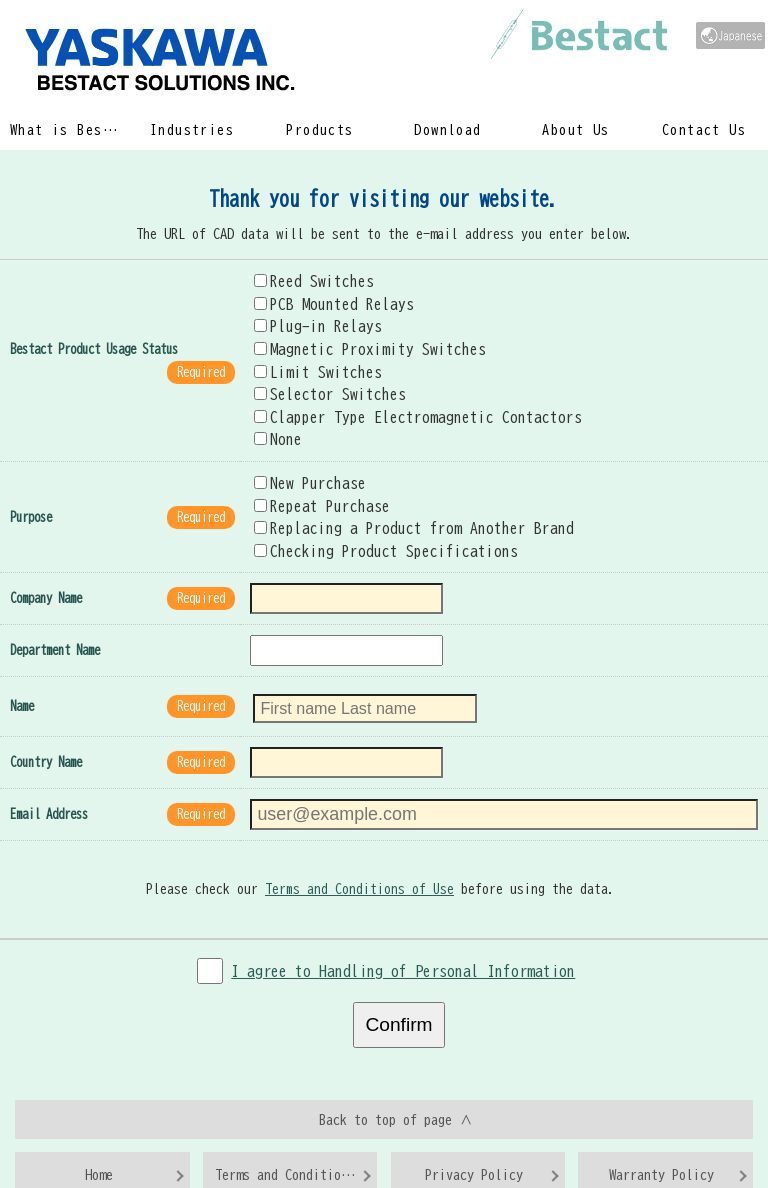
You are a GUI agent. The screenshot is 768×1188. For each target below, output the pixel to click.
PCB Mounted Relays (325, 293)
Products (320, 129)
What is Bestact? (68, 129)
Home (99, 1128)
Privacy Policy (474, 1128)
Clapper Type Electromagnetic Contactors (398, 400)
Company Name (46, 573)
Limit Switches (311, 357)
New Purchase (304, 463)
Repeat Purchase (314, 485)
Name (22, 676)
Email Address (49, 780)
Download (448, 129)
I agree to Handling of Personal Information (403, 928)
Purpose (31, 495)
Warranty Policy (661, 1128)
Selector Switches (321, 378)
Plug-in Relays (311, 314)
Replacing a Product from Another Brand (395, 506)
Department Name (55, 623)
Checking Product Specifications (370, 527)
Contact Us (704, 129)
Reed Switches (307, 271)
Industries (192, 129)
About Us (576, 129)
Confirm (399, 982)
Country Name (46, 730)
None (276, 421)
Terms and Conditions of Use (363, 850)
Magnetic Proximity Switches (356, 336)
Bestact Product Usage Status (94, 335)
